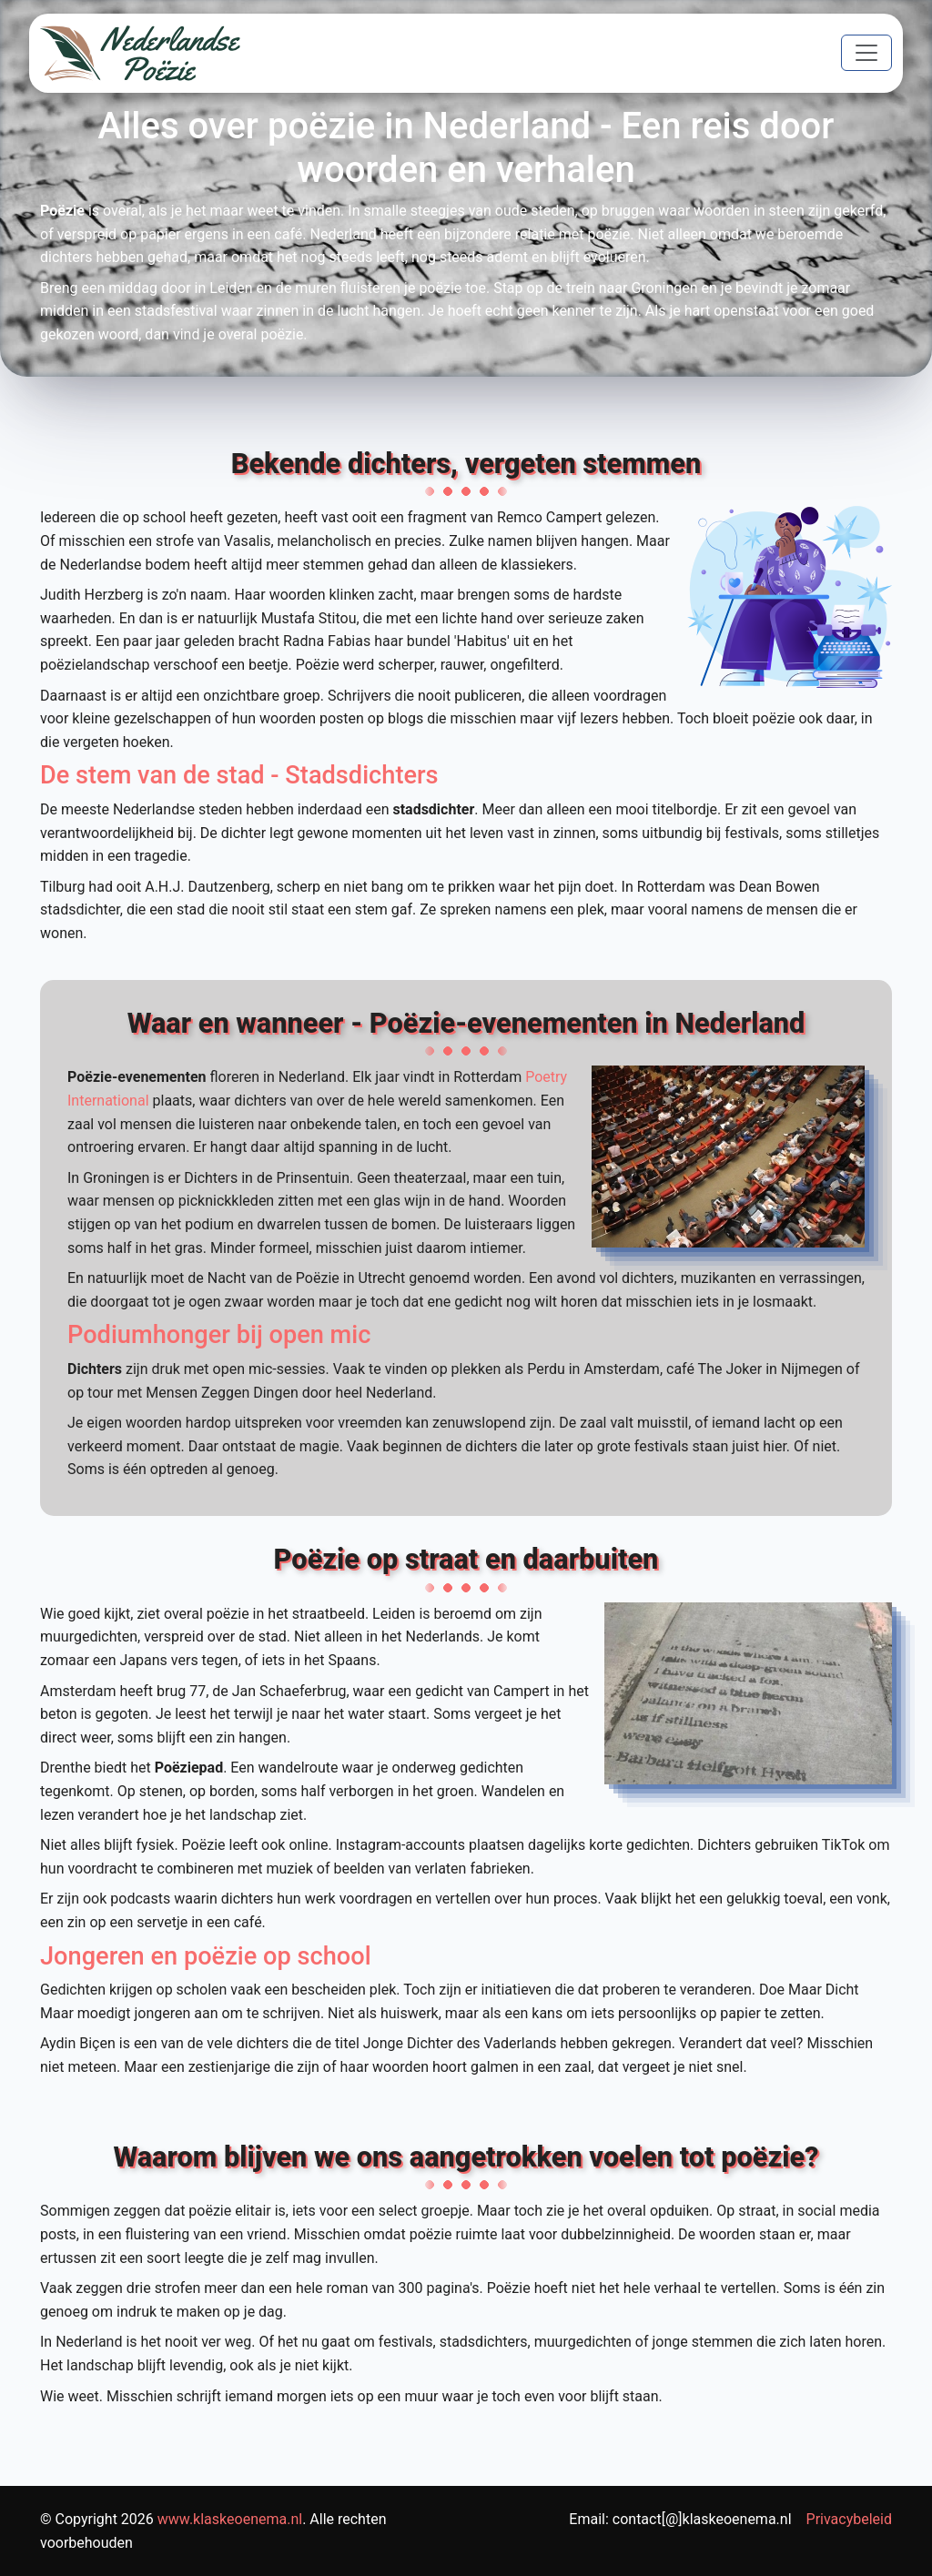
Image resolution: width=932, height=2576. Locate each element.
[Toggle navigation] (866, 53)
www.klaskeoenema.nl (229, 2519)
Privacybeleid (849, 2519)
